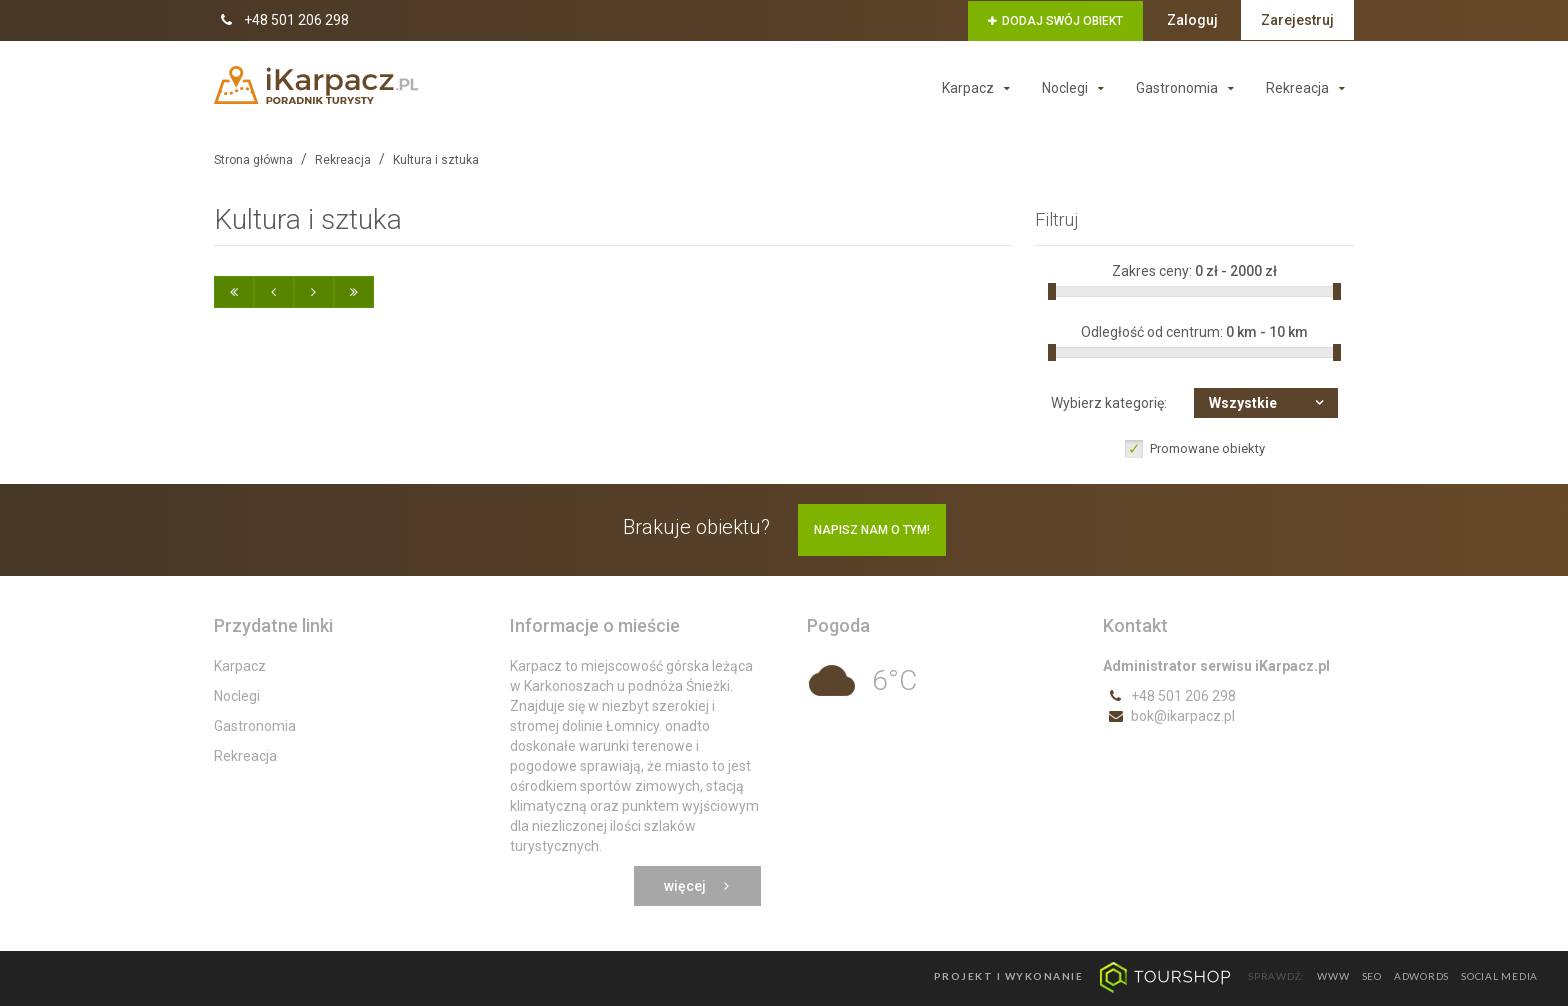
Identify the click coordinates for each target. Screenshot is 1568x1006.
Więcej (697, 886)
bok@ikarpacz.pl (1169, 716)
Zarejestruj (1297, 20)
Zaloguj (1192, 20)
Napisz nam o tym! (872, 530)
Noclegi (1077, 88)
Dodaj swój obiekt (1055, 21)
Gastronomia (1189, 88)
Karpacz (980, 88)
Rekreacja (1310, 88)
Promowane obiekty (1207, 448)
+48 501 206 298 (281, 20)
